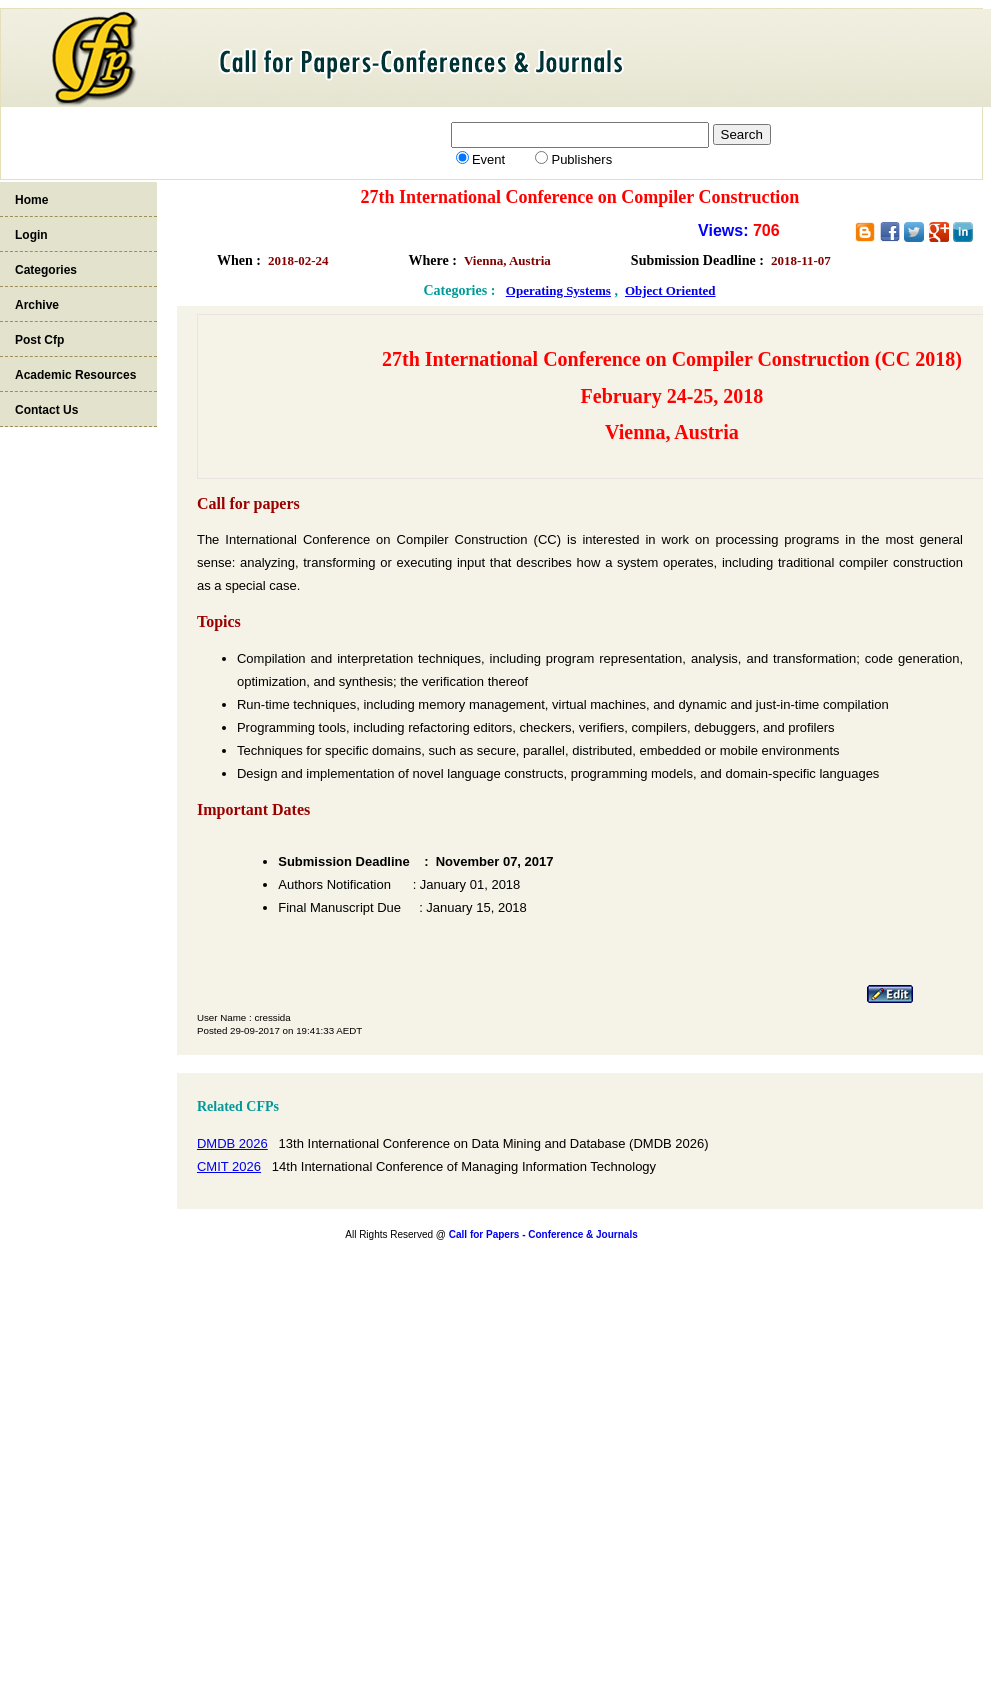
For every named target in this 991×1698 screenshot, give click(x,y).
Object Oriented (670, 290)
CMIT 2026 (229, 1166)
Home (31, 200)
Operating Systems (558, 290)
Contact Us (46, 410)
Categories (46, 270)
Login (31, 235)
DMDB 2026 (232, 1143)
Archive (37, 305)
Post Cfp (39, 340)
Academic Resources (75, 375)
